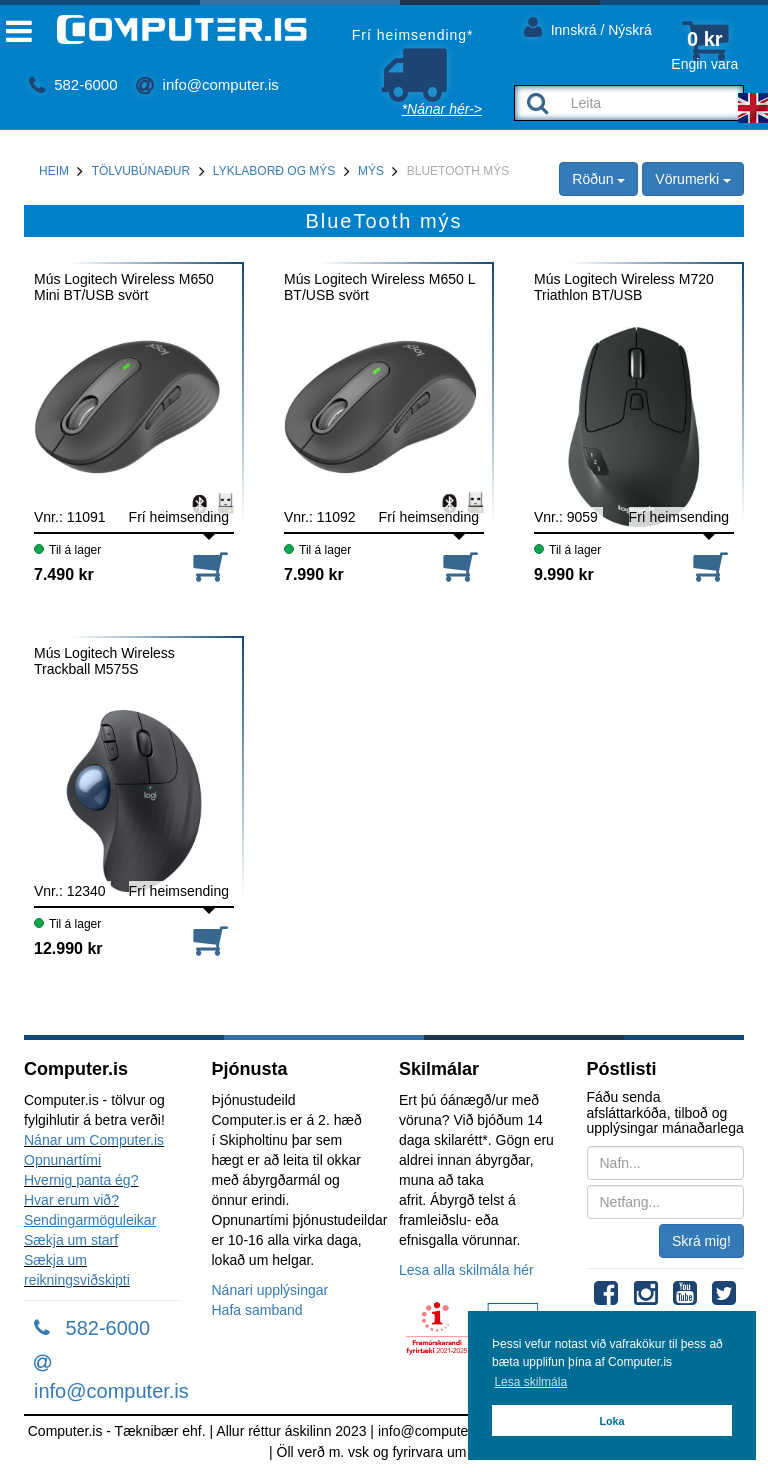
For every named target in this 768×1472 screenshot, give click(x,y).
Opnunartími (62, 1160)
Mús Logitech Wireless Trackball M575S (104, 661)
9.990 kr (564, 574)
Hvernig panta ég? (81, 1180)
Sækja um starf (71, 1240)
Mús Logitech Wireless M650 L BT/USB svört (379, 287)
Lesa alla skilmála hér (466, 1270)
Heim (54, 171)
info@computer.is (207, 84)
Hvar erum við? (71, 1200)
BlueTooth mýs (458, 171)
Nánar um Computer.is (94, 1140)
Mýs (371, 171)
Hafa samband (257, 1310)
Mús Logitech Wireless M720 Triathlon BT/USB (624, 287)
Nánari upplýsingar (270, 1290)
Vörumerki (693, 179)
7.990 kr (314, 574)
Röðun (598, 179)
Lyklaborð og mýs (274, 171)
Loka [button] (611, 1421)
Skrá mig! (701, 1241)
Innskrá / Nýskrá (588, 26)
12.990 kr (68, 948)
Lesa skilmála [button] (530, 1382)
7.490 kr (64, 574)
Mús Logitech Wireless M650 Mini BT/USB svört (124, 287)
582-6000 (73, 84)
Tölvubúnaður (141, 171)
